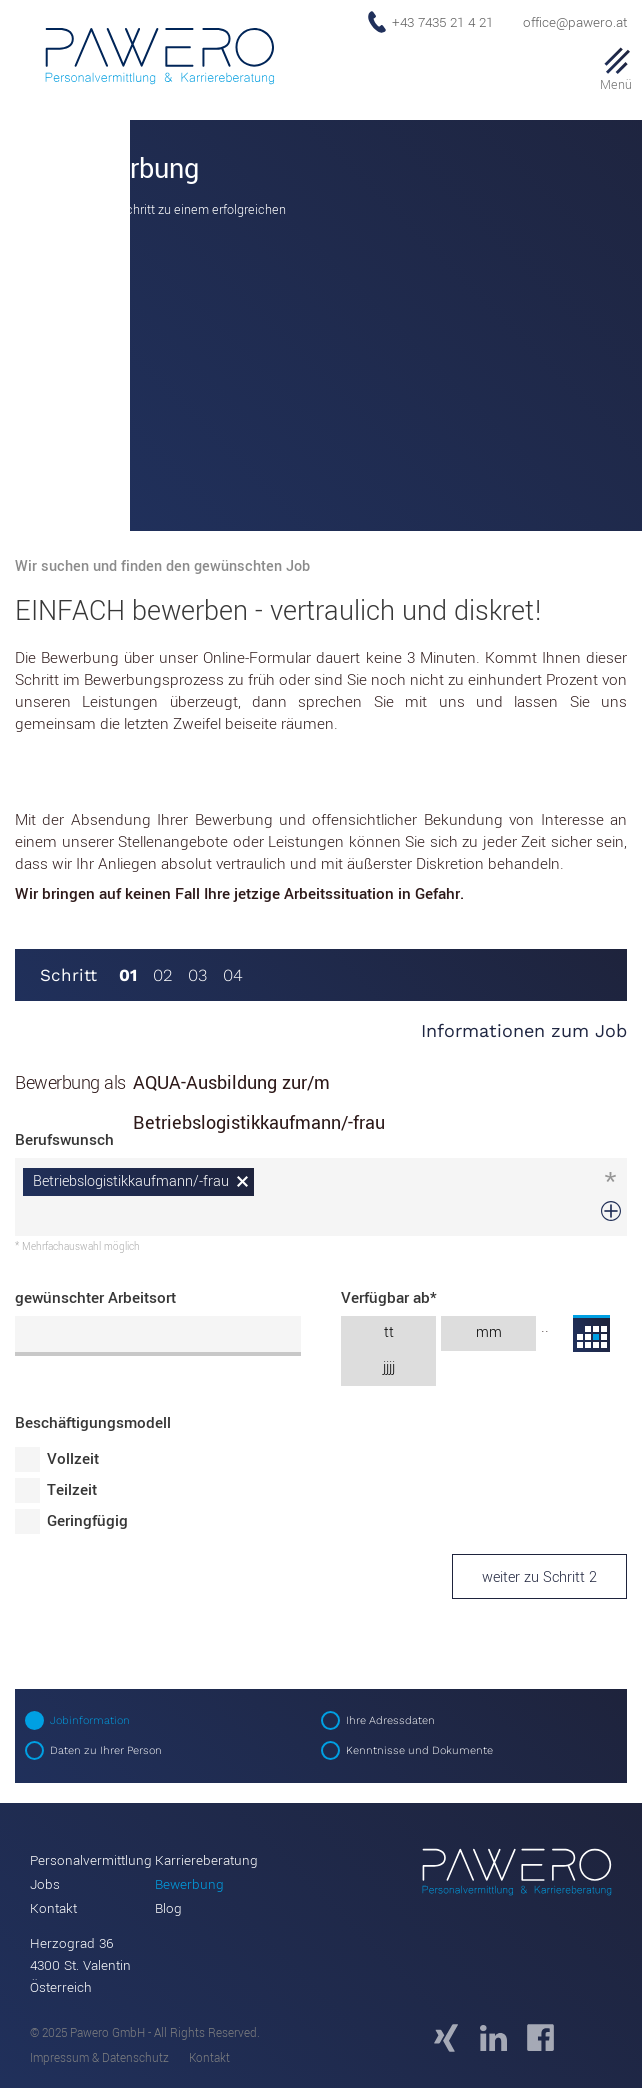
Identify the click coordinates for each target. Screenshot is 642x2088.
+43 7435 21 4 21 (442, 22)
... (591, 1333)
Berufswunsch (64, 1140)
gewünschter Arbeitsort (95, 1298)
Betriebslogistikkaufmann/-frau (131, 1181)
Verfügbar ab (389, 1298)
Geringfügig (87, 1521)
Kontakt (209, 2058)
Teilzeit (72, 1490)
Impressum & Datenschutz (99, 2058)
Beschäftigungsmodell (93, 1423)
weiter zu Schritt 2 (539, 1577)
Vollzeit (73, 1459)
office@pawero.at (575, 22)
